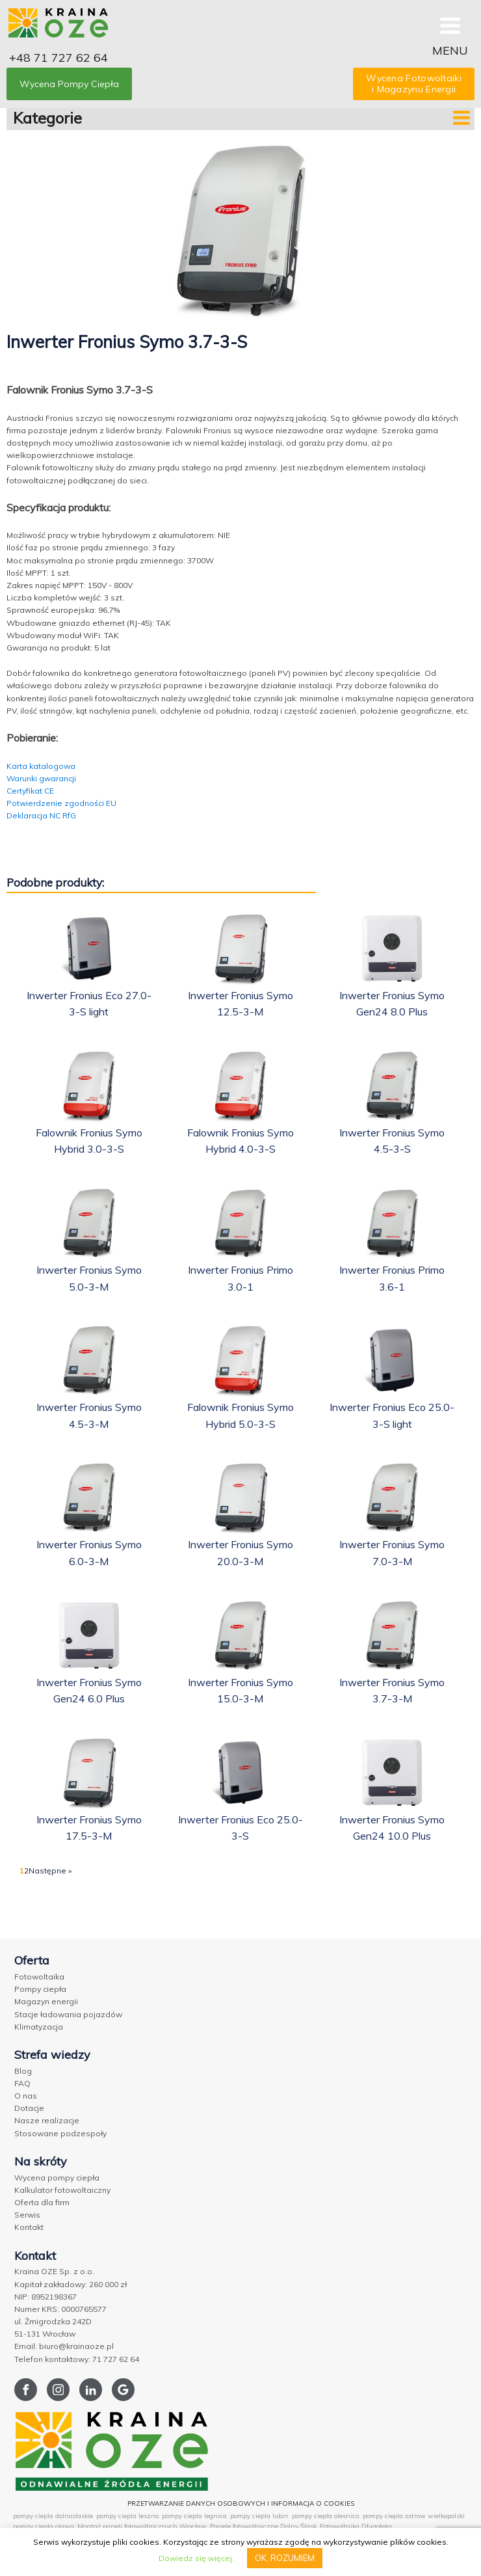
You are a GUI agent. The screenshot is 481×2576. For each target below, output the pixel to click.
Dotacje (29, 2108)
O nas (25, 2095)
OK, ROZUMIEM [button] (285, 2558)
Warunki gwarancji (41, 778)
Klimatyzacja (38, 2027)
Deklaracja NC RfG (41, 815)
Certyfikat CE (30, 791)
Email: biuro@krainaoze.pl (64, 2346)
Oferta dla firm (42, 2202)
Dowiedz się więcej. (196, 2558)
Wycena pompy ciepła (56, 2177)
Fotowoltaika (39, 1976)
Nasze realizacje (46, 2120)
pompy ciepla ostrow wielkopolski (414, 2516)
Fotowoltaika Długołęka (356, 2526)
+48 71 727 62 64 (58, 57)
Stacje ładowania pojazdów (68, 2014)
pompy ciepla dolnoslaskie (53, 2516)
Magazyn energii (46, 2001)
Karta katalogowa (40, 766)
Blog (23, 2071)
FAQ (22, 2083)
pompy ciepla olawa (43, 2526)
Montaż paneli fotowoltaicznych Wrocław (142, 2526)
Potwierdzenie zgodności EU (61, 803)
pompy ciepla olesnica (325, 2516)
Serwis (27, 2215)
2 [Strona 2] (26, 1870)
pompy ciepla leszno (127, 2516)
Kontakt (29, 2227)
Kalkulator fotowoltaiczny (62, 2190)
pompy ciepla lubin (259, 2516)
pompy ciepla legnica (194, 2516)
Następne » (50, 1870)
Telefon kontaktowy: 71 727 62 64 (76, 2359)
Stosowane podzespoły (60, 2133)
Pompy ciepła (40, 1989)
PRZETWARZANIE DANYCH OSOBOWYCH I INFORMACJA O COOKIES (240, 2503)
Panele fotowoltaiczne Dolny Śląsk (263, 2526)
